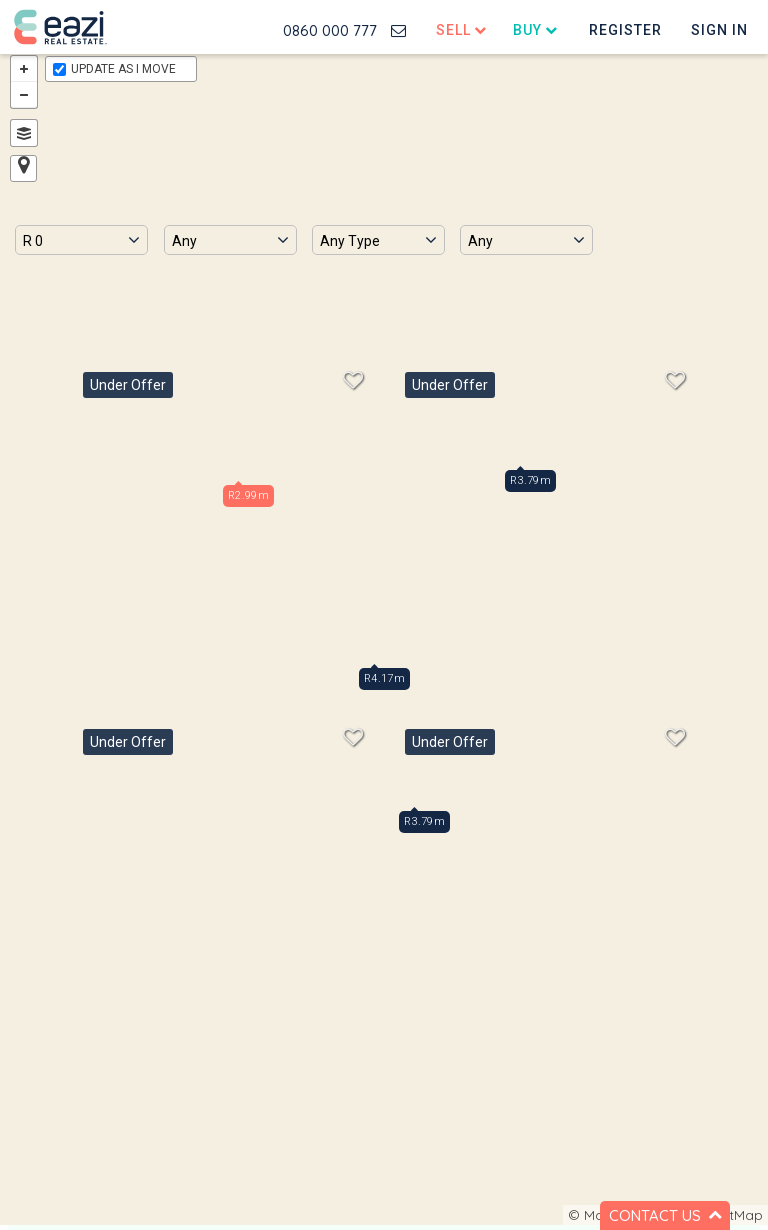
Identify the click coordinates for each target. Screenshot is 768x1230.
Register (625, 30)
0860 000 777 (330, 30)
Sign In (719, 30)
